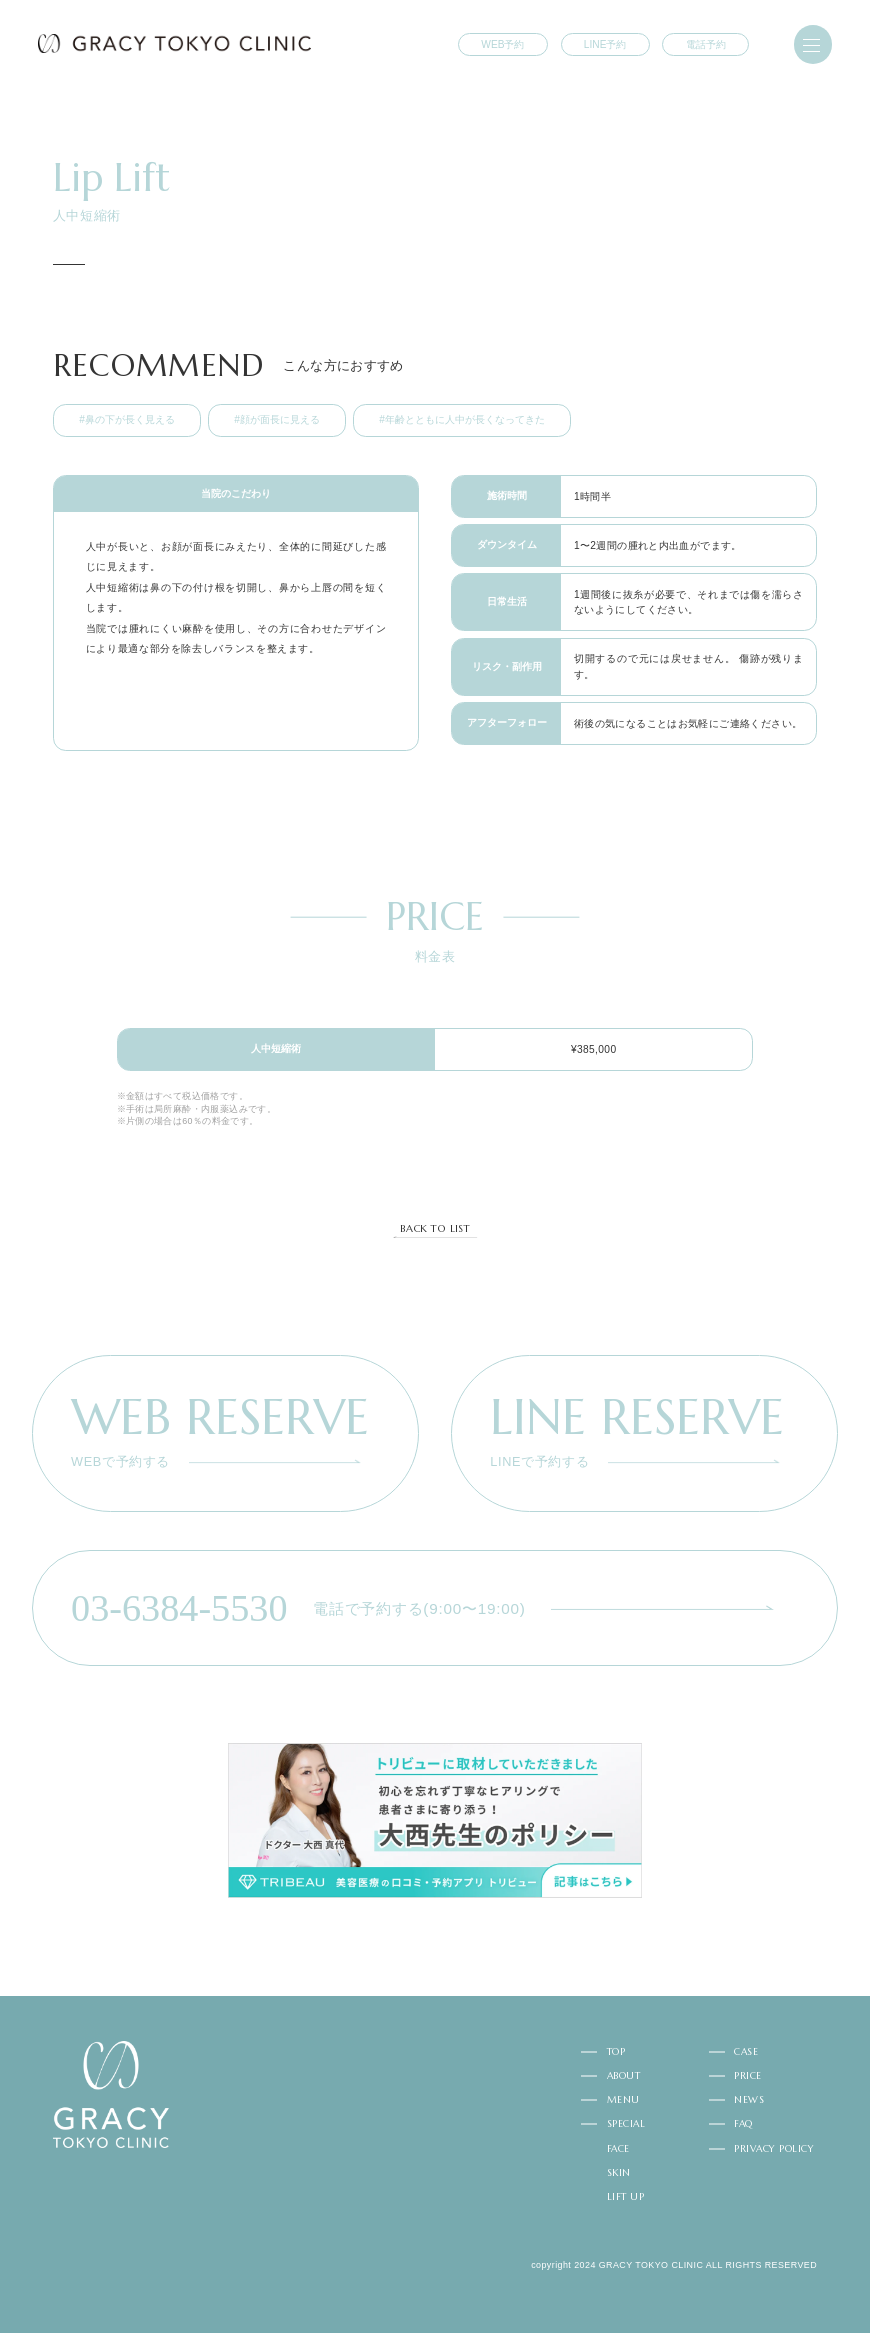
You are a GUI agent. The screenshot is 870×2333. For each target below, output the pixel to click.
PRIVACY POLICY (774, 2149)
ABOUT (623, 2076)
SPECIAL (626, 2124)
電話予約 (706, 44)
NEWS (749, 2100)
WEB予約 (502, 44)
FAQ (743, 2124)
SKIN (619, 2173)
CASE (746, 2052)
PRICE (747, 2076)
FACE (618, 2149)
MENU (623, 2100)
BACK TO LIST (435, 1229)
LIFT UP (625, 2197)
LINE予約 (605, 44)
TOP (616, 2052)
